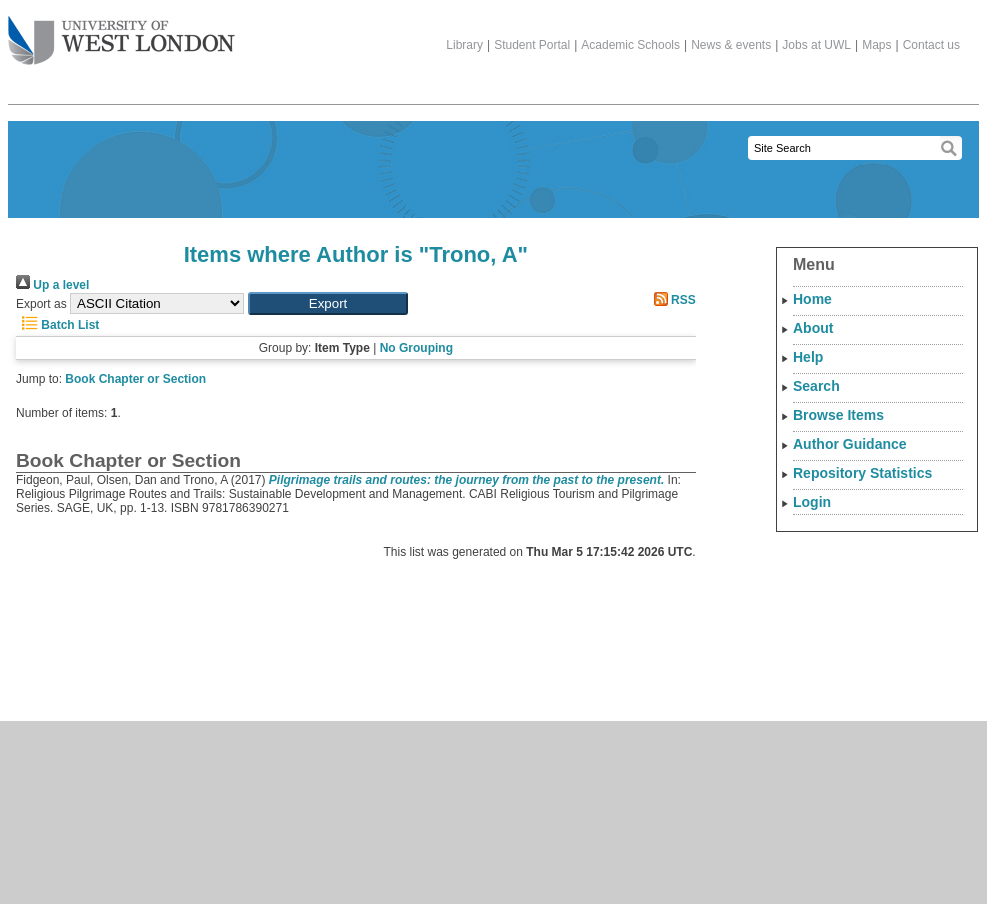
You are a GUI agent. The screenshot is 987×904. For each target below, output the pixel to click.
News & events (731, 45)
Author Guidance (850, 444)
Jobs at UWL (816, 45)
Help (808, 357)
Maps (876, 45)
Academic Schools (630, 45)
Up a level (52, 285)
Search (816, 386)
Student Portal (532, 45)
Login (812, 502)
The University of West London (121, 33)
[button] (328, 303)
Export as (41, 304)
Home (812, 299)
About (813, 328)
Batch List (57, 325)
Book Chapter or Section (135, 379)
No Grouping (416, 348)
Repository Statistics (862, 473)
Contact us (931, 45)
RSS (672, 300)
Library (464, 45)
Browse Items (838, 415)
